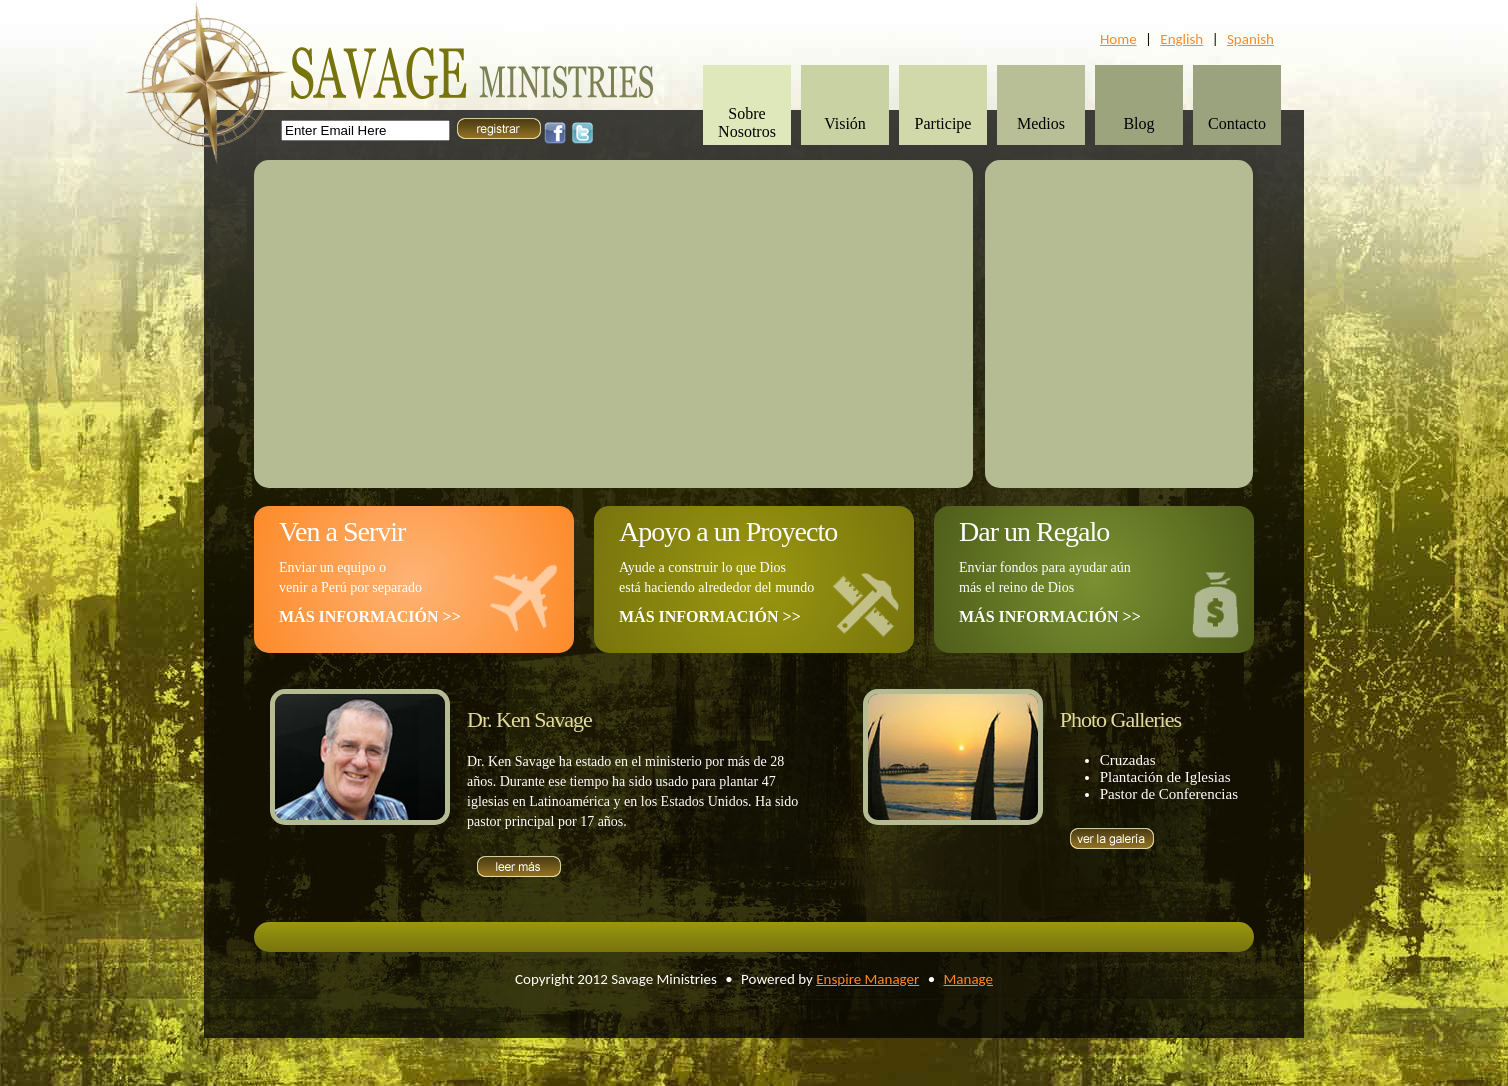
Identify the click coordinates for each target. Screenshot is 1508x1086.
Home (1118, 39)
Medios (1041, 123)
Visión (845, 123)
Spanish (1250, 39)
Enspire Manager (867, 979)
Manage (968, 979)
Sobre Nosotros (747, 122)
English (1181, 39)
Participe (943, 123)
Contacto (1237, 123)
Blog (1138, 123)
